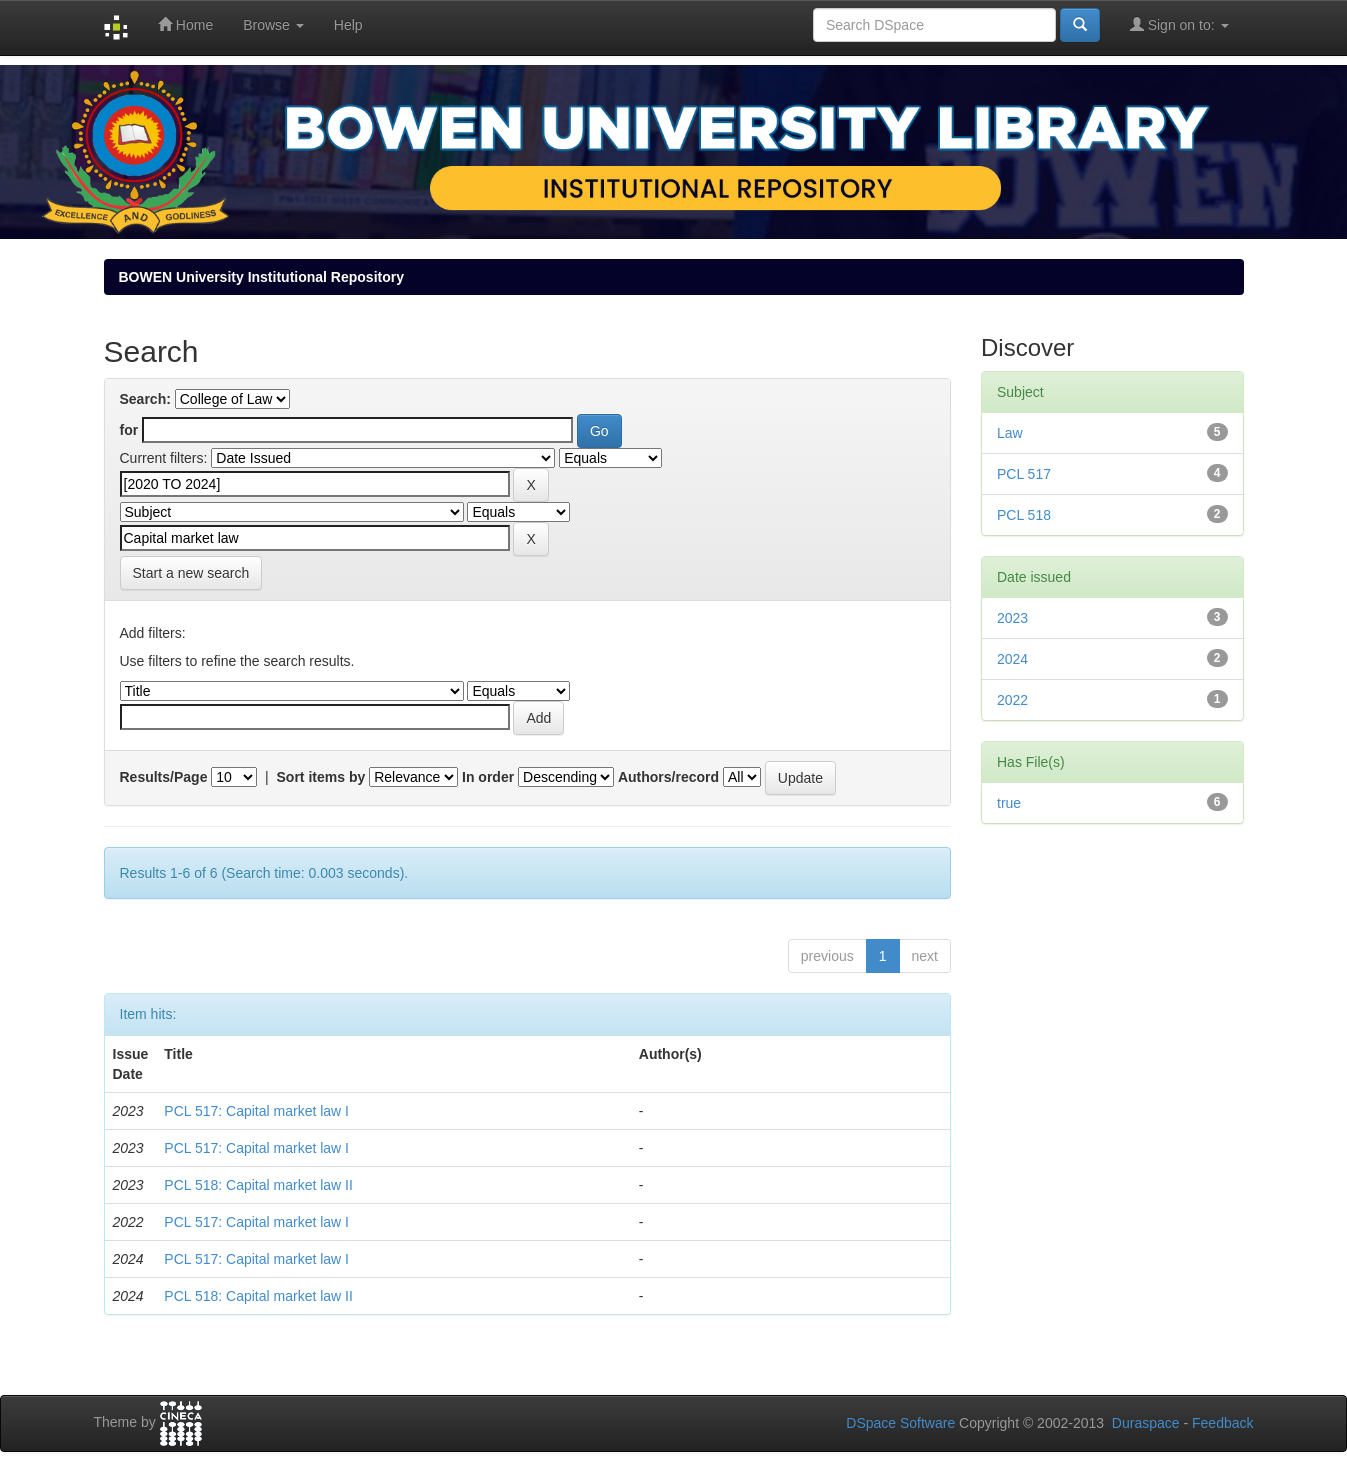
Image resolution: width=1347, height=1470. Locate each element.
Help (348, 25)
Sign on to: (1179, 24)
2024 (1012, 659)
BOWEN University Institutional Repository (261, 277)
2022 (1012, 700)
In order (488, 777)
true (1009, 803)
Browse (273, 25)
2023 (1012, 618)
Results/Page (164, 777)
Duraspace (1146, 1423)
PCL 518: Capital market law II (258, 1185)
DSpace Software (900, 1423)
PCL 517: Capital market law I (256, 1111)
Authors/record (668, 777)
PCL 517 (1024, 474)
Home (185, 24)
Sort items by (321, 777)
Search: (145, 399)
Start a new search (191, 573)
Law (1010, 433)
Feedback (1222, 1423)
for (129, 430)
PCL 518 (1024, 515)
